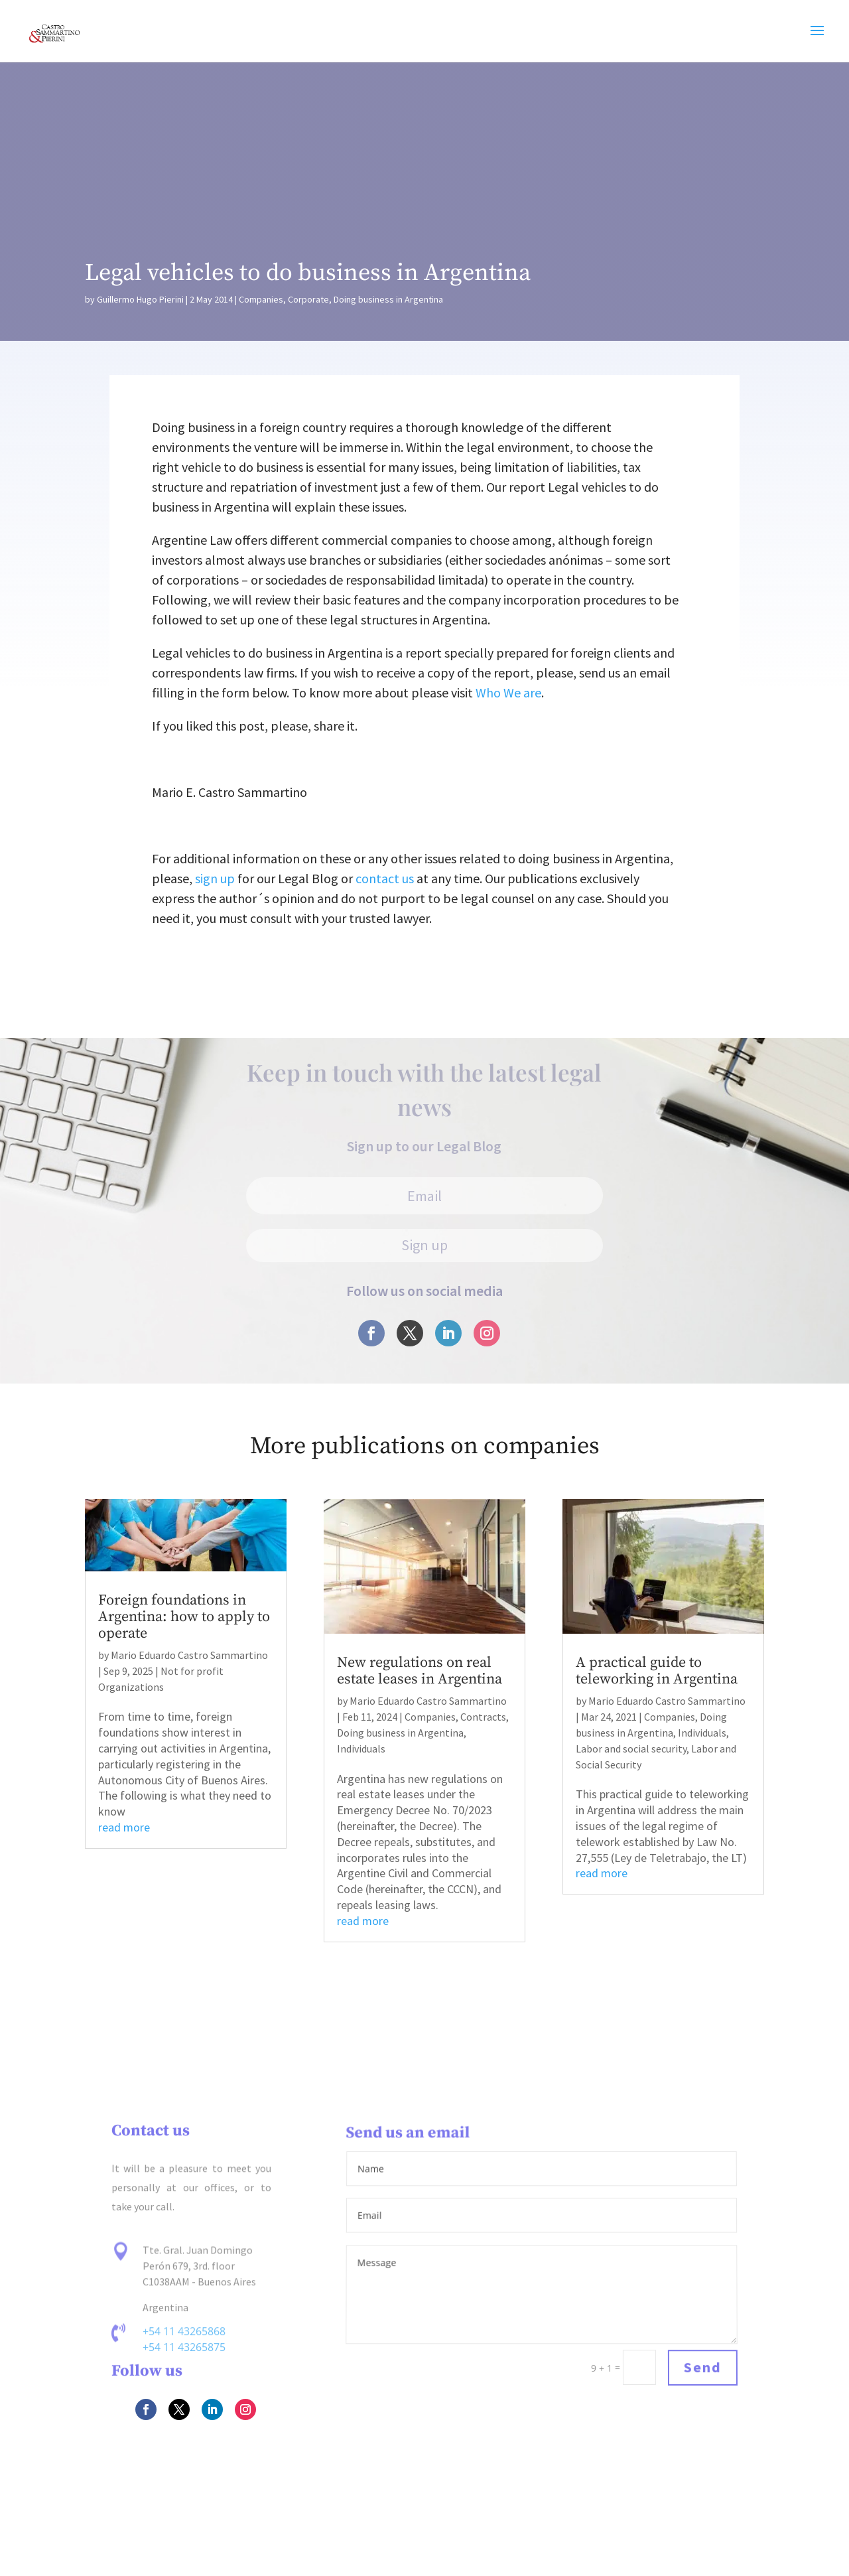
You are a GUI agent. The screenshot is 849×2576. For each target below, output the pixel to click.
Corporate (308, 299)
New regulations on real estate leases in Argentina (419, 1671)
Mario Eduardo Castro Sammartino (189, 1655)
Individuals (361, 1748)
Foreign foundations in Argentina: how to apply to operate (184, 1616)
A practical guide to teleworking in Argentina (657, 1671)
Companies (261, 299)
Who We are (508, 692)
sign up (215, 878)
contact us (385, 878)
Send (702, 2368)
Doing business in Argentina (388, 299)
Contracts (483, 1716)
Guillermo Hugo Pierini (140, 299)
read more (124, 1827)
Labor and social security (631, 1748)
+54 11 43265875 (184, 2347)
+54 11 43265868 (184, 2333)
